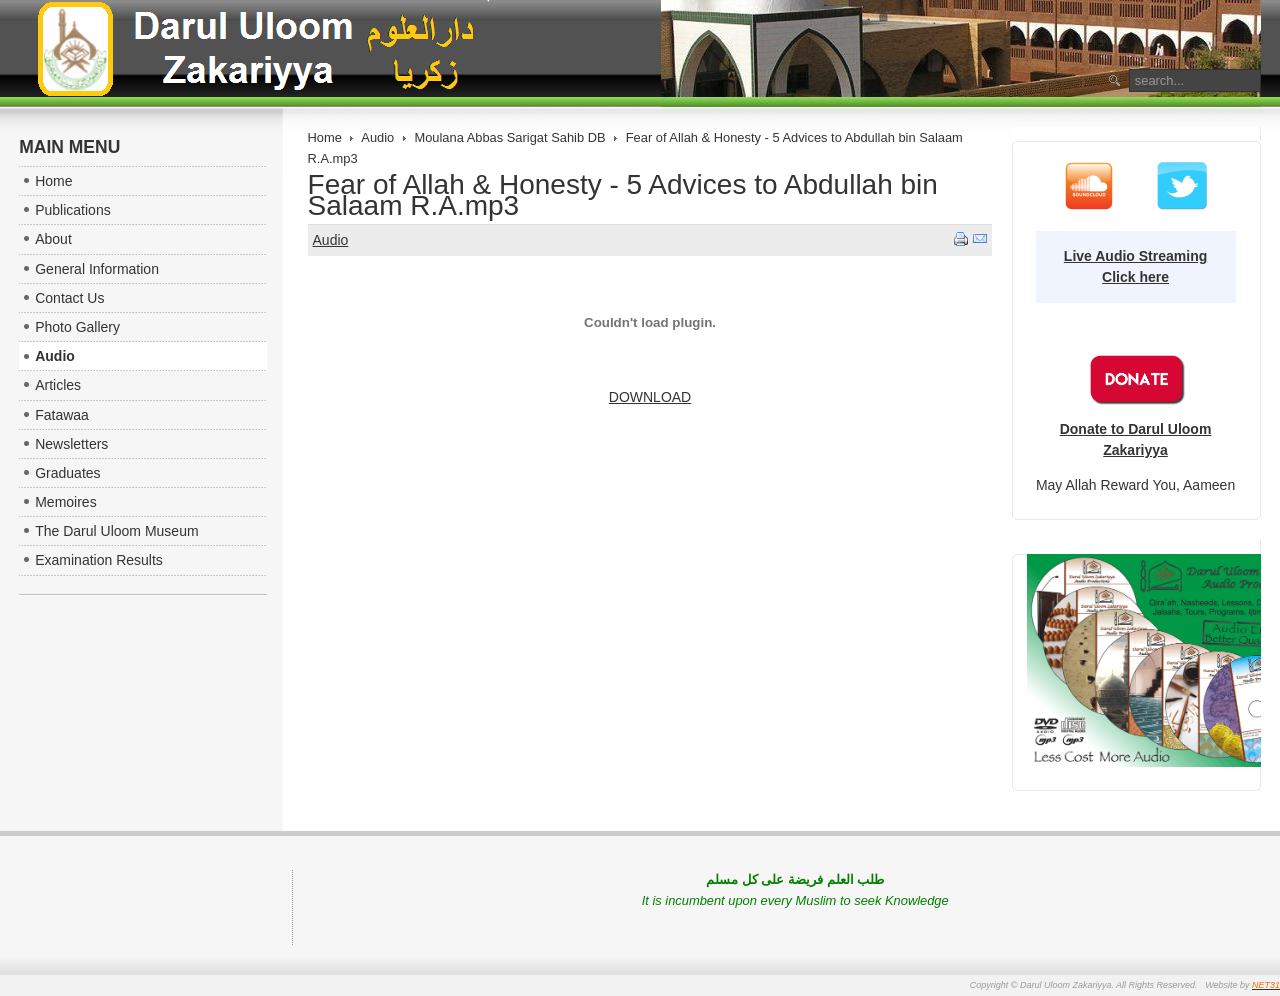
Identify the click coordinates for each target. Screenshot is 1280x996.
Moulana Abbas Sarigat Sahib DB (509, 137)
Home (325, 137)
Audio (377, 137)
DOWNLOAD (650, 397)
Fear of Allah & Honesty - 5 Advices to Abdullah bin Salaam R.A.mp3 (623, 195)
